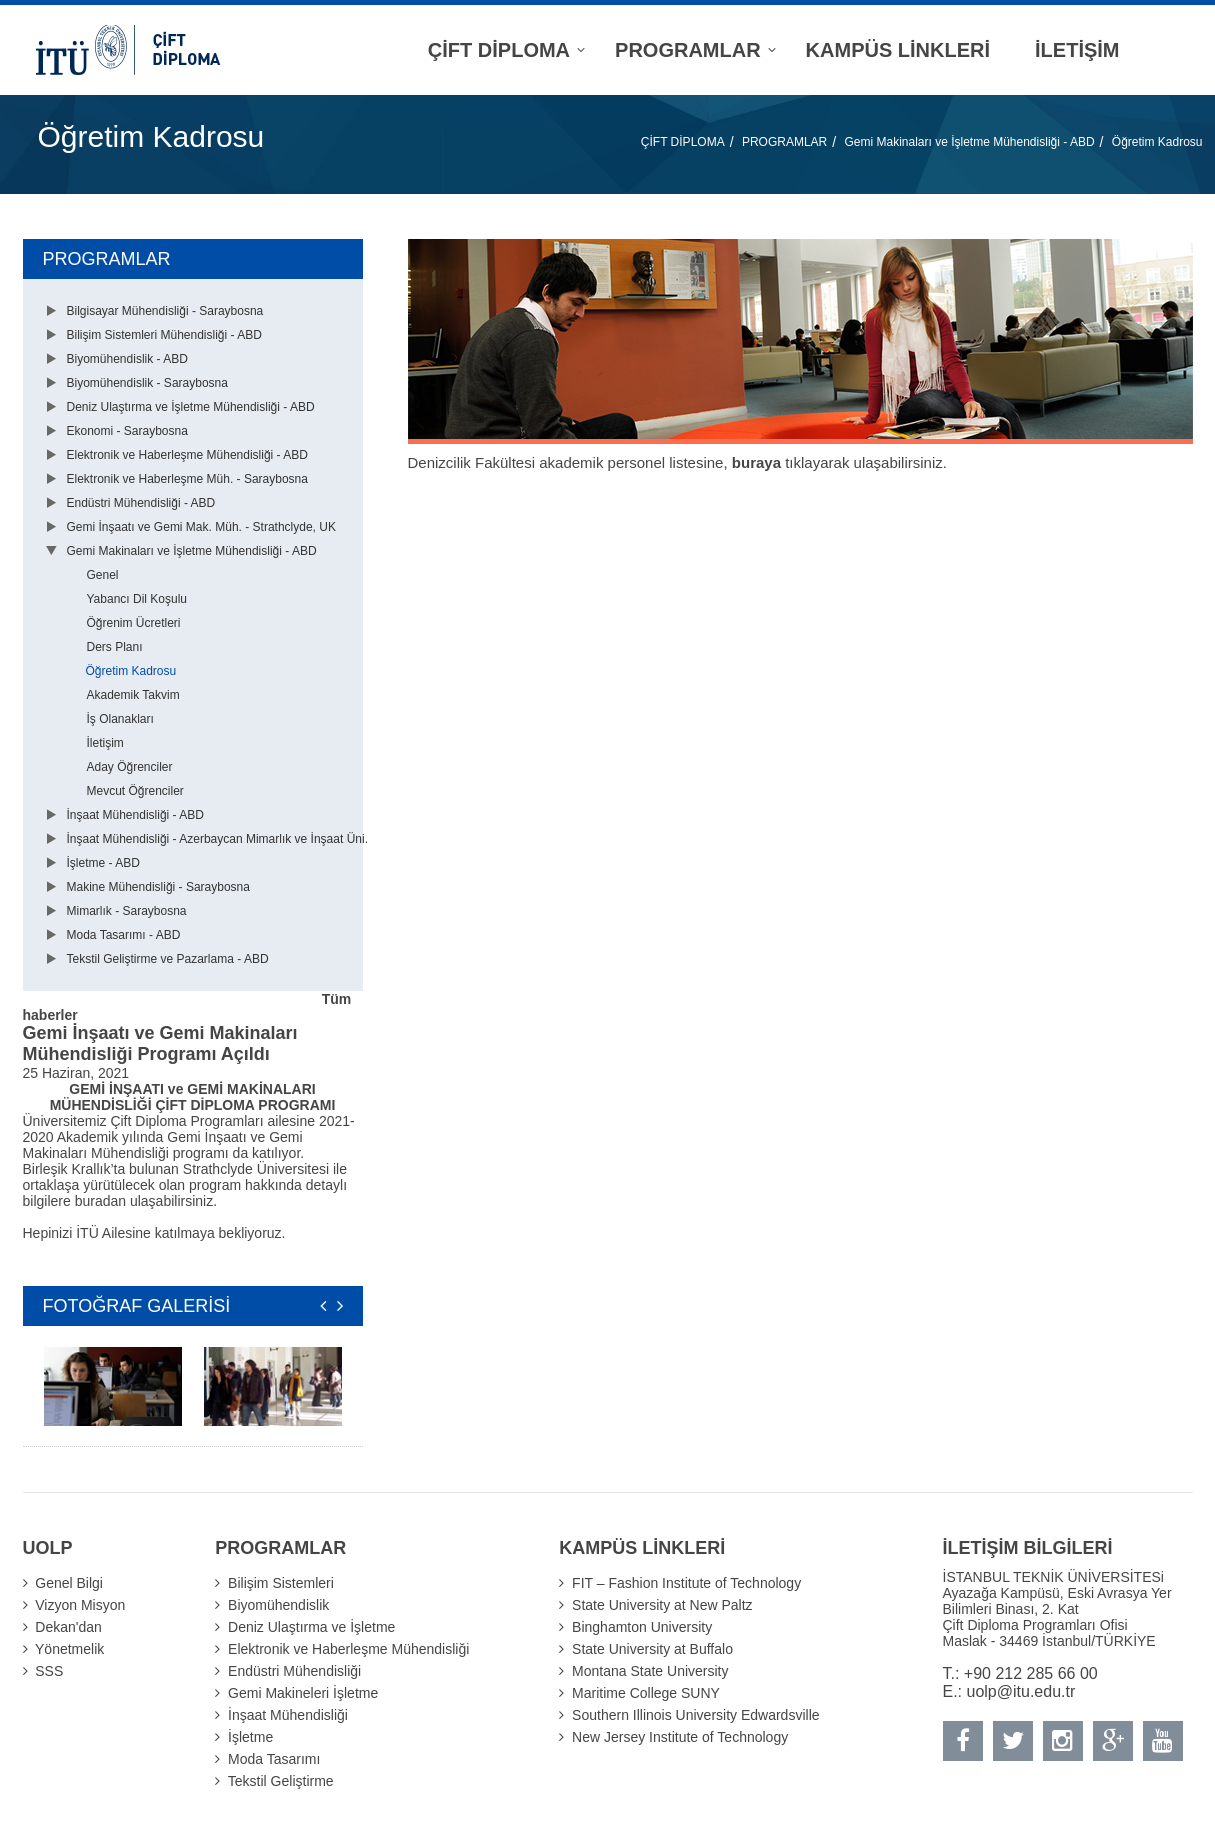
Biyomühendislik (278, 1605)
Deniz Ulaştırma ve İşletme (311, 1627)
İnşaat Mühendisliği (288, 1715)
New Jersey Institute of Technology (680, 1737)
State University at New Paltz (662, 1605)
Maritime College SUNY (646, 1693)
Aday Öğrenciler (130, 767)
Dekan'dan (68, 1627)
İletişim (105, 743)
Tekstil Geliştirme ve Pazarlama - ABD (168, 959)
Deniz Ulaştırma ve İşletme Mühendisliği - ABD (191, 407)
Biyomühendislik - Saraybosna (147, 383)
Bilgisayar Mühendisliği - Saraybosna (165, 311)
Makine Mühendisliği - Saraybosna (158, 887)
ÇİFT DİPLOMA (683, 142)
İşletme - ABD (103, 863)
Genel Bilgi (69, 1583)
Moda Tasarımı (274, 1759)
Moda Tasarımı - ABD (124, 935)
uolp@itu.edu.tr (1021, 1691)
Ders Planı (115, 647)
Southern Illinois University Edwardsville (695, 1715)
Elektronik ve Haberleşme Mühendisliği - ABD (187, 455)
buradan (102, 1201)
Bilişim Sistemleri (281, 1583)
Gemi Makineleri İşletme (303, 1693)
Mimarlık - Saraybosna (127, 911)
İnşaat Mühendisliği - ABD (135, 815)
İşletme (250, 1737)
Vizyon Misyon (80, 1605)
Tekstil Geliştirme (281, 1781)
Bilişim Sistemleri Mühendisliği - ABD (164, 335)
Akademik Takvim (133, 695)
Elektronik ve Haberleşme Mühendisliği (348, 1649)
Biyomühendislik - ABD (127, 359)
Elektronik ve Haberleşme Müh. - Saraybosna (187, 479)
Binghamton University (642, 1627)
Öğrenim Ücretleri (134, 623)
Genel (103, 575)
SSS (49, 1671)
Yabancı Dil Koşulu (137, 599)
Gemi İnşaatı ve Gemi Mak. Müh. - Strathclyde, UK (201, 527)
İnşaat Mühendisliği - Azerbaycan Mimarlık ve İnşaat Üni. (217, 839)
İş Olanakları (120, 719)
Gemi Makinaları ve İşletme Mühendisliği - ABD (969, 142)
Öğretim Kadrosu (1157, 142)
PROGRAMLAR (784, 142)
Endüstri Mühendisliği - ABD (141, 503)
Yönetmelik (69, 1649)
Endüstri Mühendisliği (294, 1671)
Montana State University (650, 1671)
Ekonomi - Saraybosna (127, 431)
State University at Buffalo (652, 1649)
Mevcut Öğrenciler (135, 791)
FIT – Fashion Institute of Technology (686, 1583)
